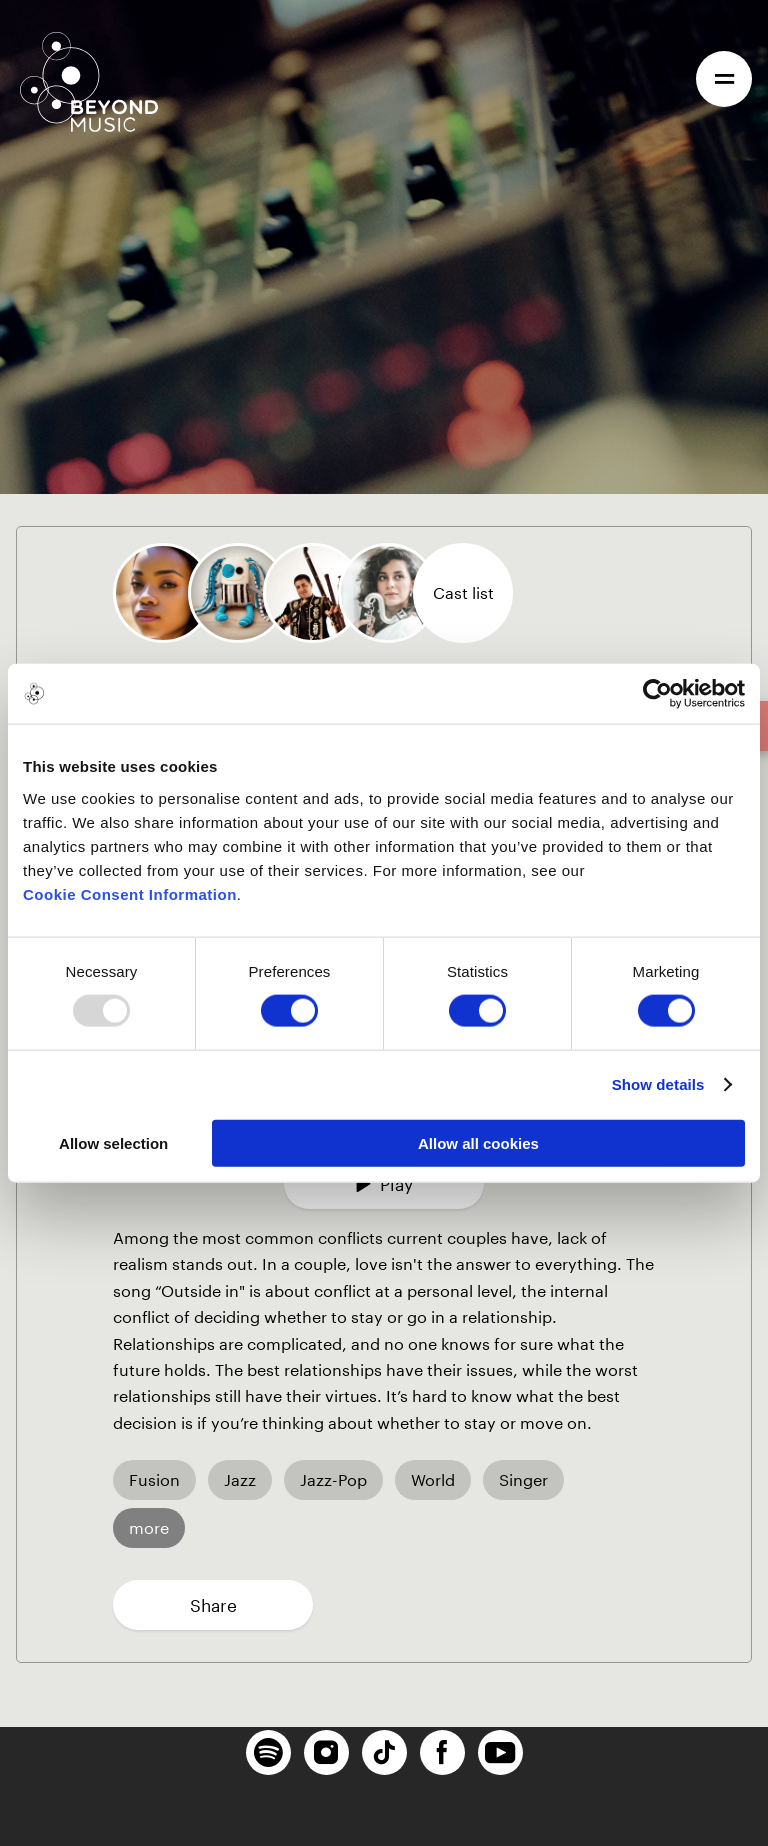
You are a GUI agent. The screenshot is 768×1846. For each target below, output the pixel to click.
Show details (658, 1084)
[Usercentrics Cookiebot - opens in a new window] (657, 694)
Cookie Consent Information (130, 893)
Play (384, 1184)
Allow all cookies (478, 1142)
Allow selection (113, 1142)
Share (213, 1605)
